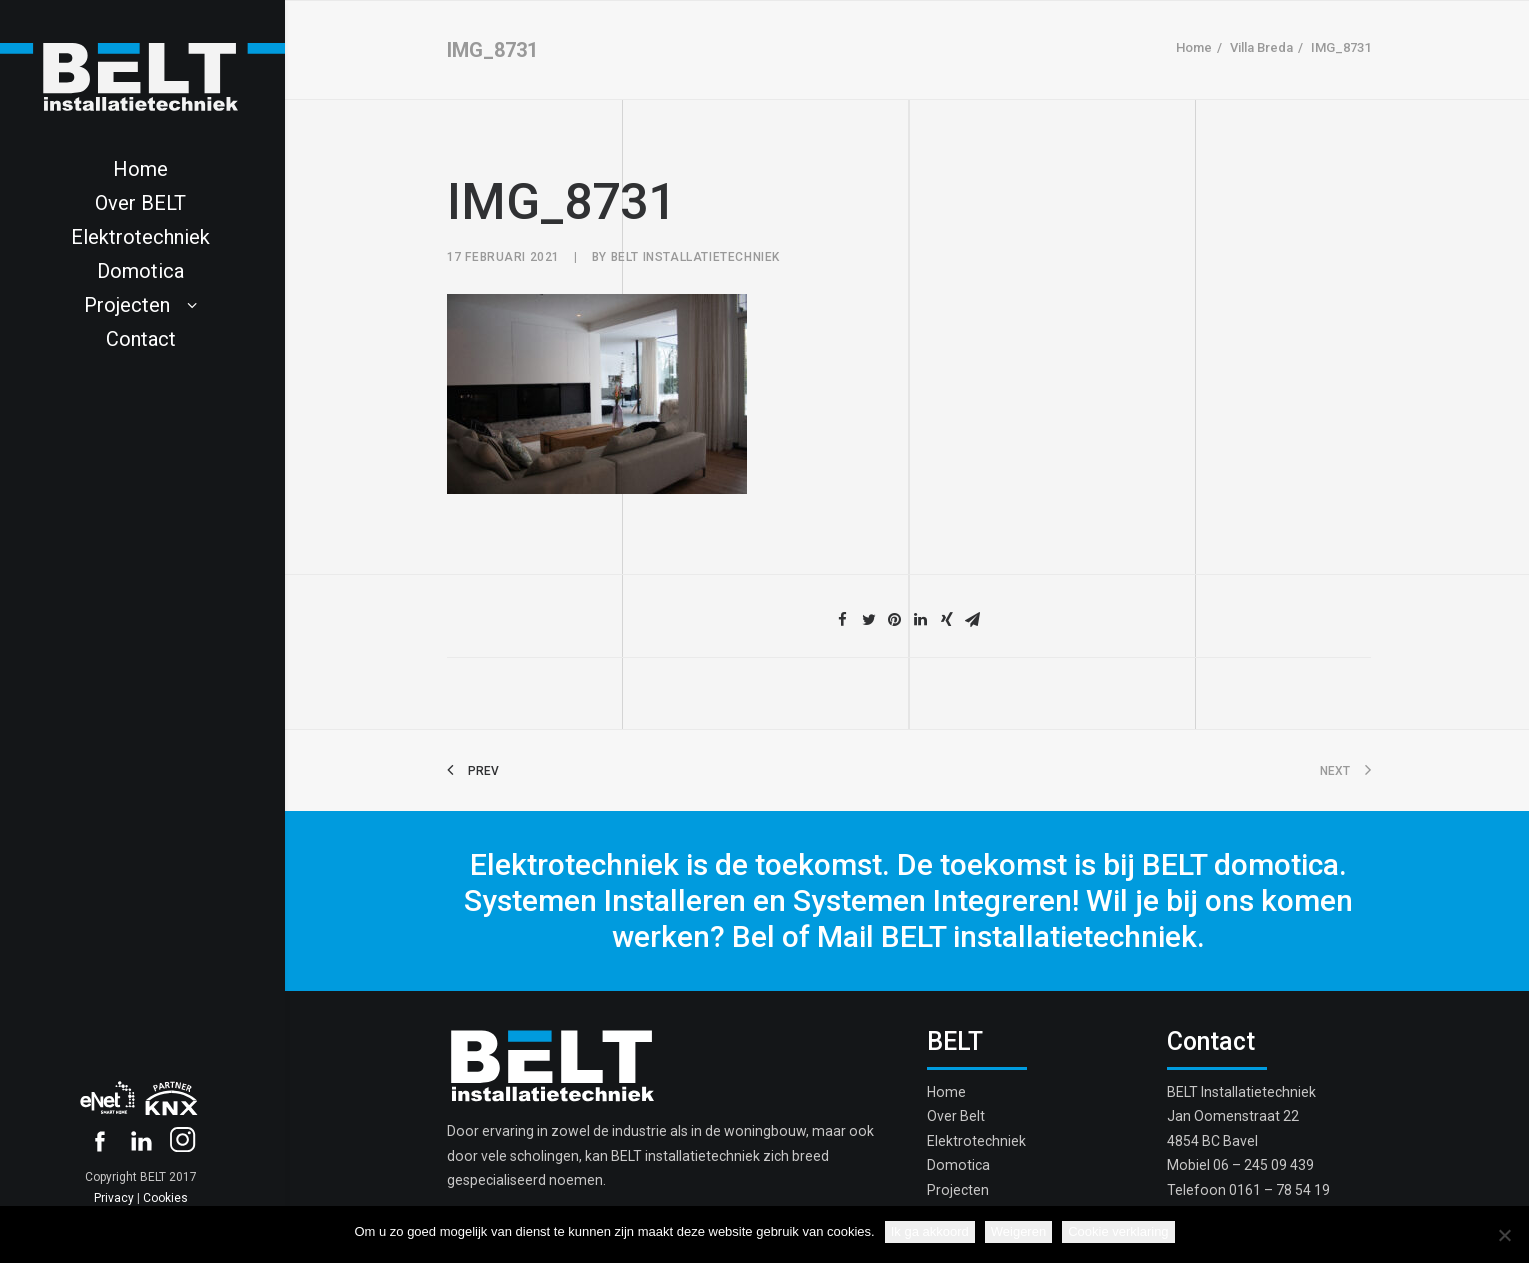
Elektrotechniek (976, 1141)
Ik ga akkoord (930, 1231)
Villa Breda (1261, 47)
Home (1194, 47)
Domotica (958, 1165)
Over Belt (956, 1116)
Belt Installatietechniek (695, 257)
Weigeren (1018, 1231)
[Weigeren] (1504, 1235)
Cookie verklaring (1118, 1231)
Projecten (958, 1190)
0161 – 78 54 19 (1279, 1190)
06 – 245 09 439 (1263, 1165)
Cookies (165, 1198)
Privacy (114, 1198)
